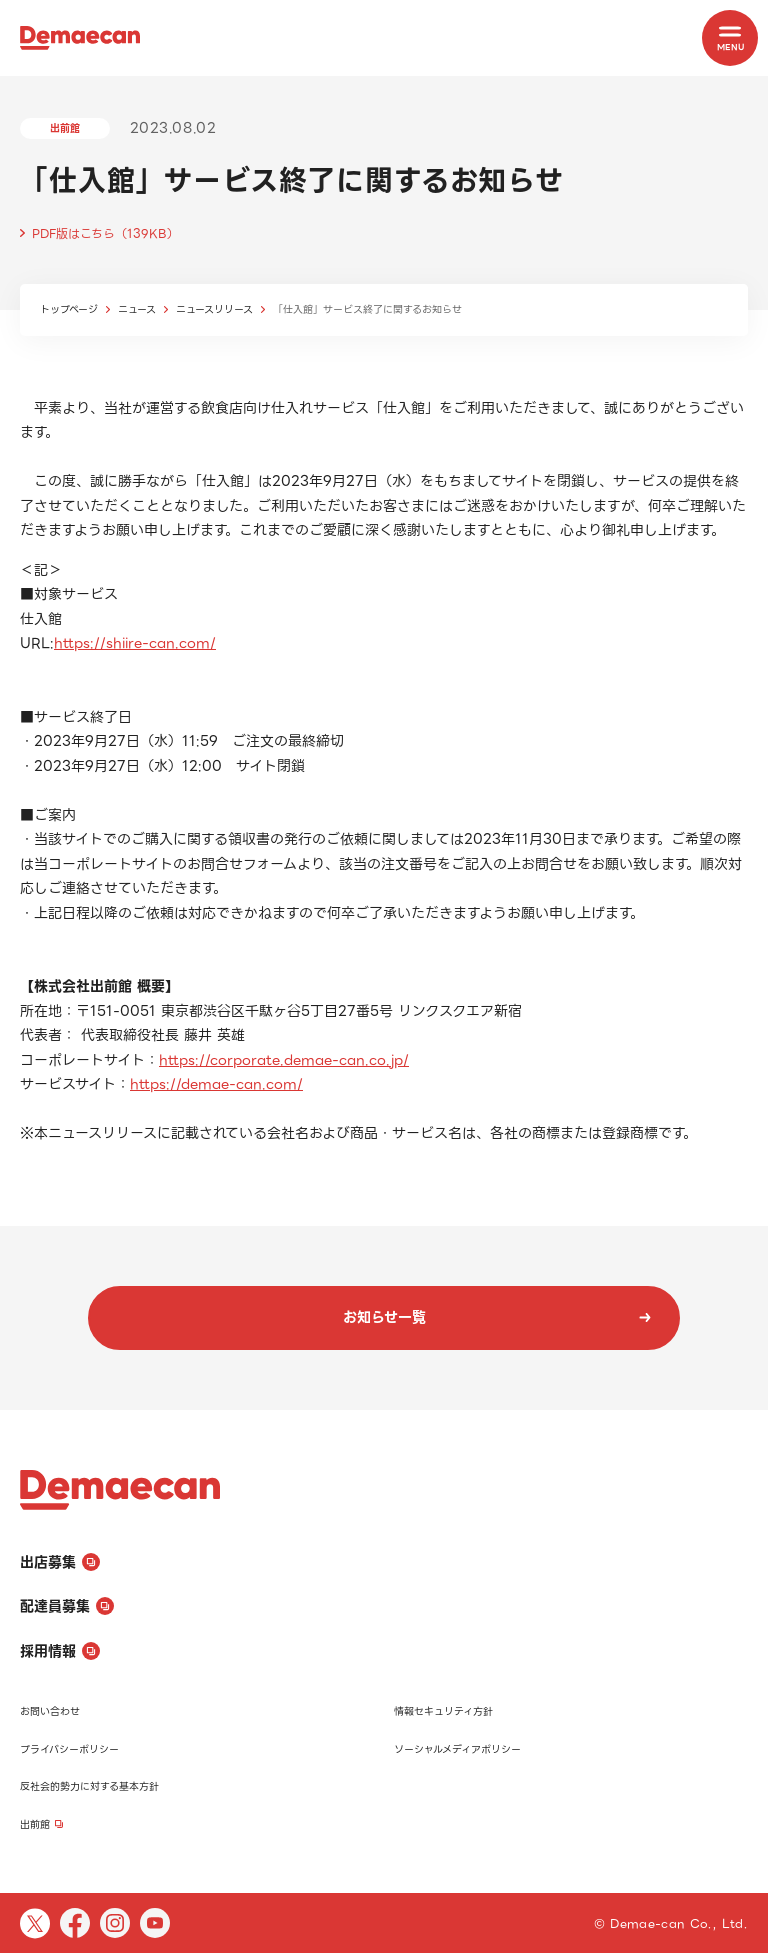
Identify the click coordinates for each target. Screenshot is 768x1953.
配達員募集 (67, 1606)
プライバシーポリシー (69, 1749)
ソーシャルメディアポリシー (457, 1749)
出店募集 (60, 1562)
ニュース (137, 309)
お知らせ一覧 (498, 1317)
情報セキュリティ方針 (443, 1711)
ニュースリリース (214, 309)
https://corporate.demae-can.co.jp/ (284, 1060)
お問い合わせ (50, 1711)
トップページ (69, 309)
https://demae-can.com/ (216, 1084)
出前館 (41, 1824)
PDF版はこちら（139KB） (105, 233)
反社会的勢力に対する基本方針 (89, 1786)
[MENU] (730, 38)
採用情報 (60, 1651)
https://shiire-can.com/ (135, 643)
